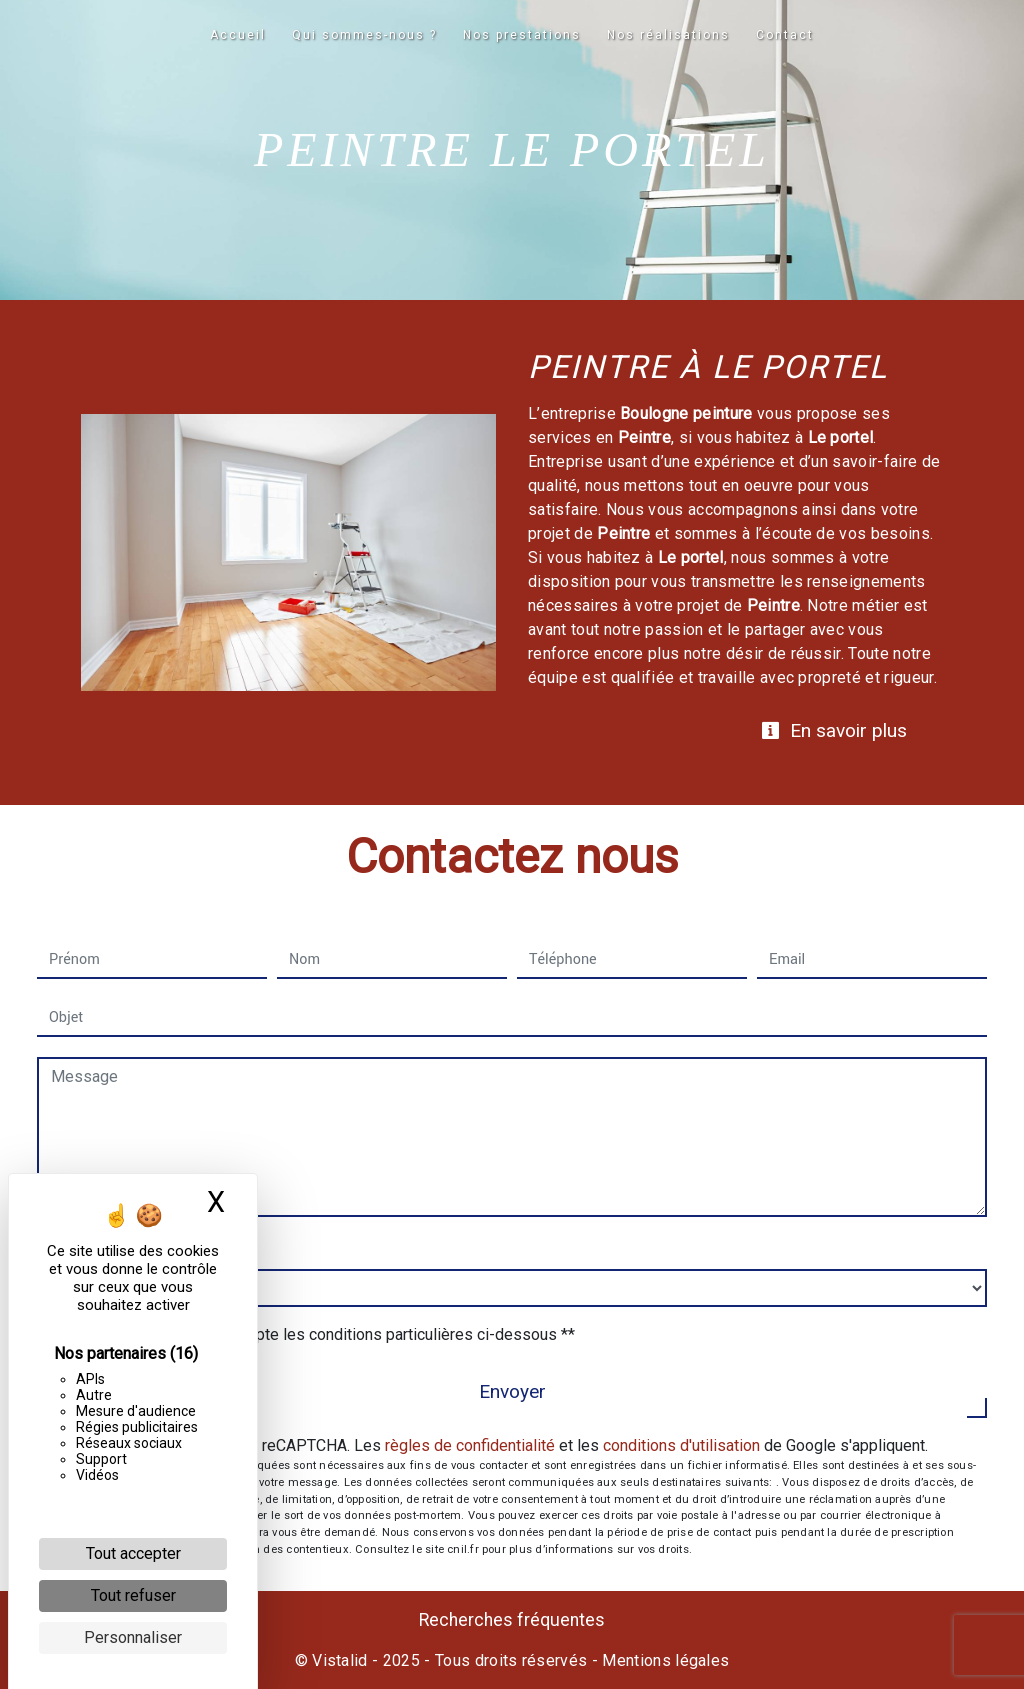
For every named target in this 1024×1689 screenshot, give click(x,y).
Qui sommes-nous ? (364, 35)
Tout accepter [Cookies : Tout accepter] (133, 1553)
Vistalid (340, 1660)
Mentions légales (663, 1660)
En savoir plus (834, 730)
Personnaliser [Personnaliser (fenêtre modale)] (133, 1637)
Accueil (238, 35)
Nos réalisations (668, 35)
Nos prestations (522, 35)
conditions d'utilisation (681, 1445)
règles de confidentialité (470, 1445)
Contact (785, 35)
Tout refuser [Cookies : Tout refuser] (133, 1595)
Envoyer (512, 1391)
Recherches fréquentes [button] (512, 1620)
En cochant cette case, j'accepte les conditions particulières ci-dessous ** (316, 1334)
